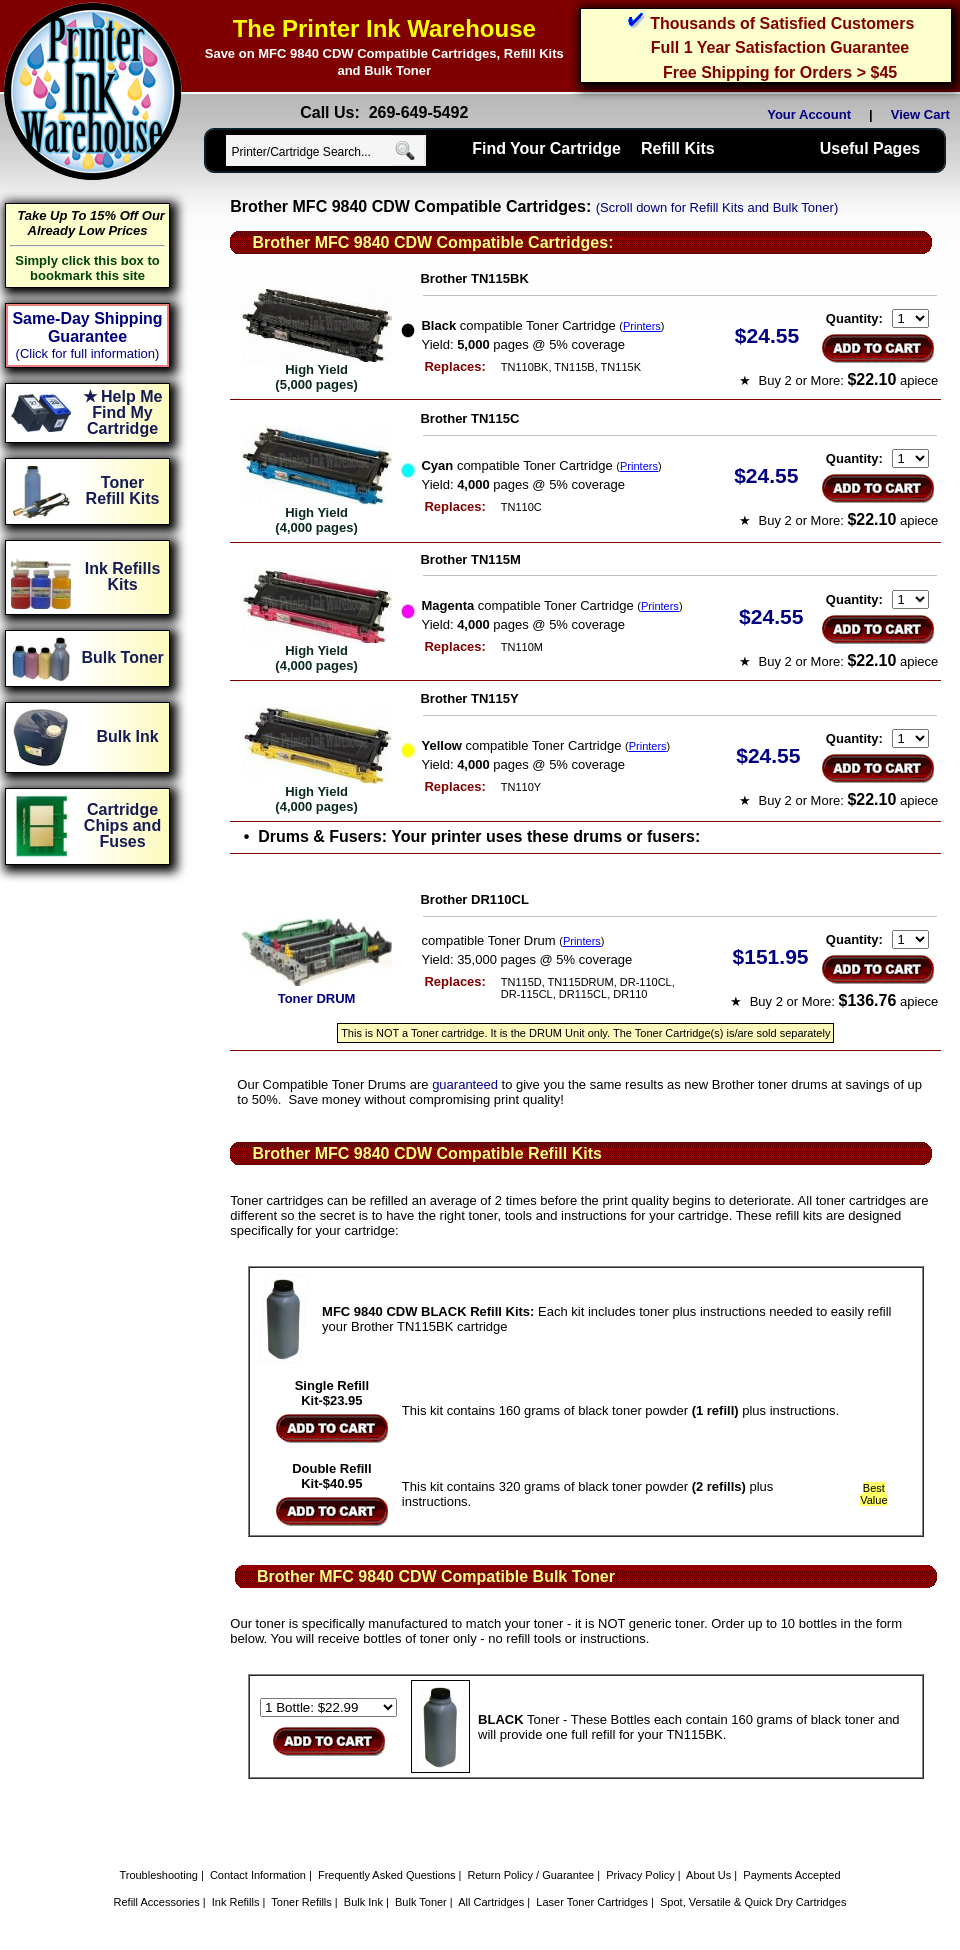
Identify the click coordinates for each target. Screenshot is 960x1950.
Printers (642, 326)
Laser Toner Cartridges (592, 1902)
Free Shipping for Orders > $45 (780, 72)
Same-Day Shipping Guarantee (87, 327)
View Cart (924, 114)
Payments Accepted (791, 1875)
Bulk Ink (363, 1902)
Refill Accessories (157, 1902)
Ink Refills (236, 1902)
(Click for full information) (88, 353)
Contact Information (258, 1875)
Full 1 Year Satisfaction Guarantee (780, 47)
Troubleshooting (158, 1875)
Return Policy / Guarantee (531, 1875)
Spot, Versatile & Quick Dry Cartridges (753, 1902)
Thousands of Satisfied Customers (782, 23)
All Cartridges (491, 1902)
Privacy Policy (640, 1875)
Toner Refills (301, 1902)
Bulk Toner (421, 1902)
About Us (708, 1875)
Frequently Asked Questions (387, 1875)
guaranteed (465, 1084)
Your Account (809, 114)
